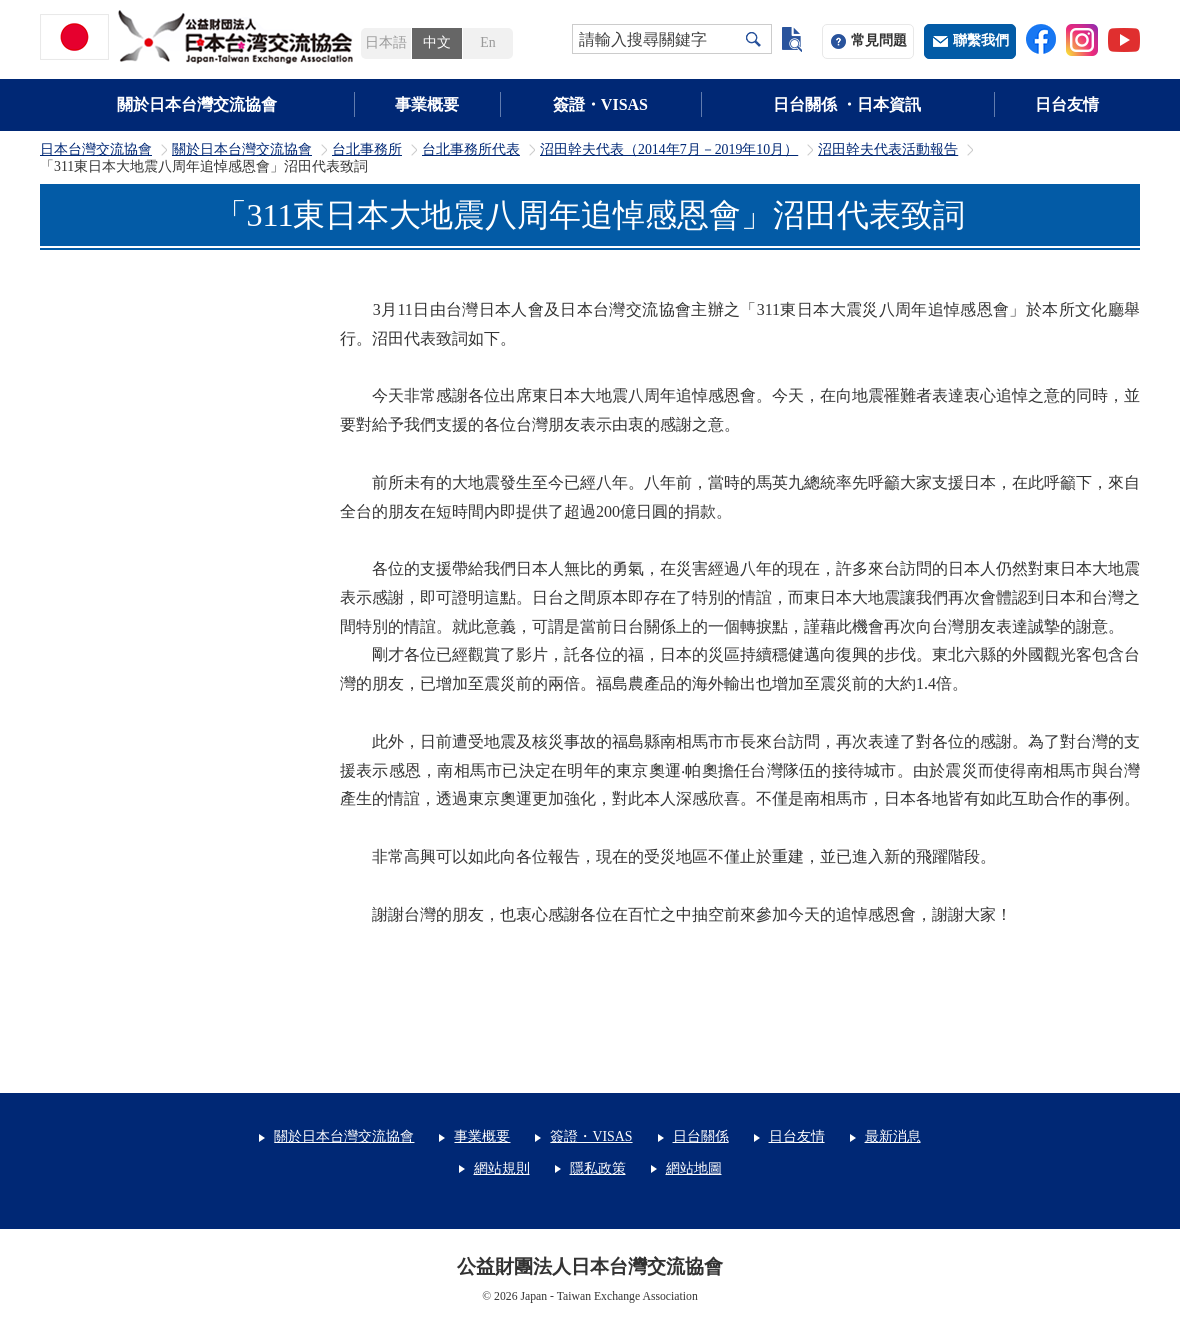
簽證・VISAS (600, 104)
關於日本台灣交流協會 (197, 104)
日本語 (386, 42)
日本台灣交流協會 (96, 150)
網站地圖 (694, 1168)
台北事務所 (367, 150)
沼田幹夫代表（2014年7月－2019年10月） (669, 150)
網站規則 (502, 1168)
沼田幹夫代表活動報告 (888, 150)
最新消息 (893, 1136)
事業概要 (427, 104)
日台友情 (1067, 104)
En (487, 42)
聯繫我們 (981, 40)
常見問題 (879, 40)
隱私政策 (598, 1168)
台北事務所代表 (471, 150)
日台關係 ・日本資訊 (847, 104)
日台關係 (701, 1136)
